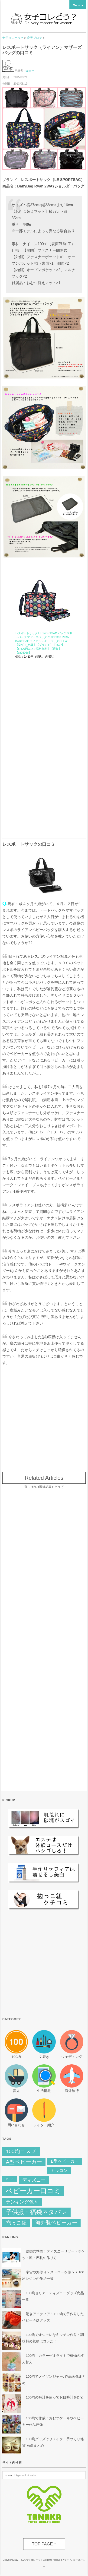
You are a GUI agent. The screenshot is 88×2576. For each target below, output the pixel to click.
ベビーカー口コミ (33, 2191)
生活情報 (44, 2091)
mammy (29, 70)
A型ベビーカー (24, 2162)
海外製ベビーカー (56, 2222)
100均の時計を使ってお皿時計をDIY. (54, 2397)
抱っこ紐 (16, 2223)
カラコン (59, 2170)
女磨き (44, 2057)
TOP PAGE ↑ (44, 2544)
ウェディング (71, 2057)
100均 (16, 2057)
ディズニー (34, 2180)
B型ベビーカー (65, 2161)
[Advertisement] (44, 782)
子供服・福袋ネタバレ (36, 2212)
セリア (9, 2178)
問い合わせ (16, 2125)
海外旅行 (72, 2091)
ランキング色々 (22, 2201)
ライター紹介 (43, 2125)
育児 (16, 2091)
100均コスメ (21, 2151)
